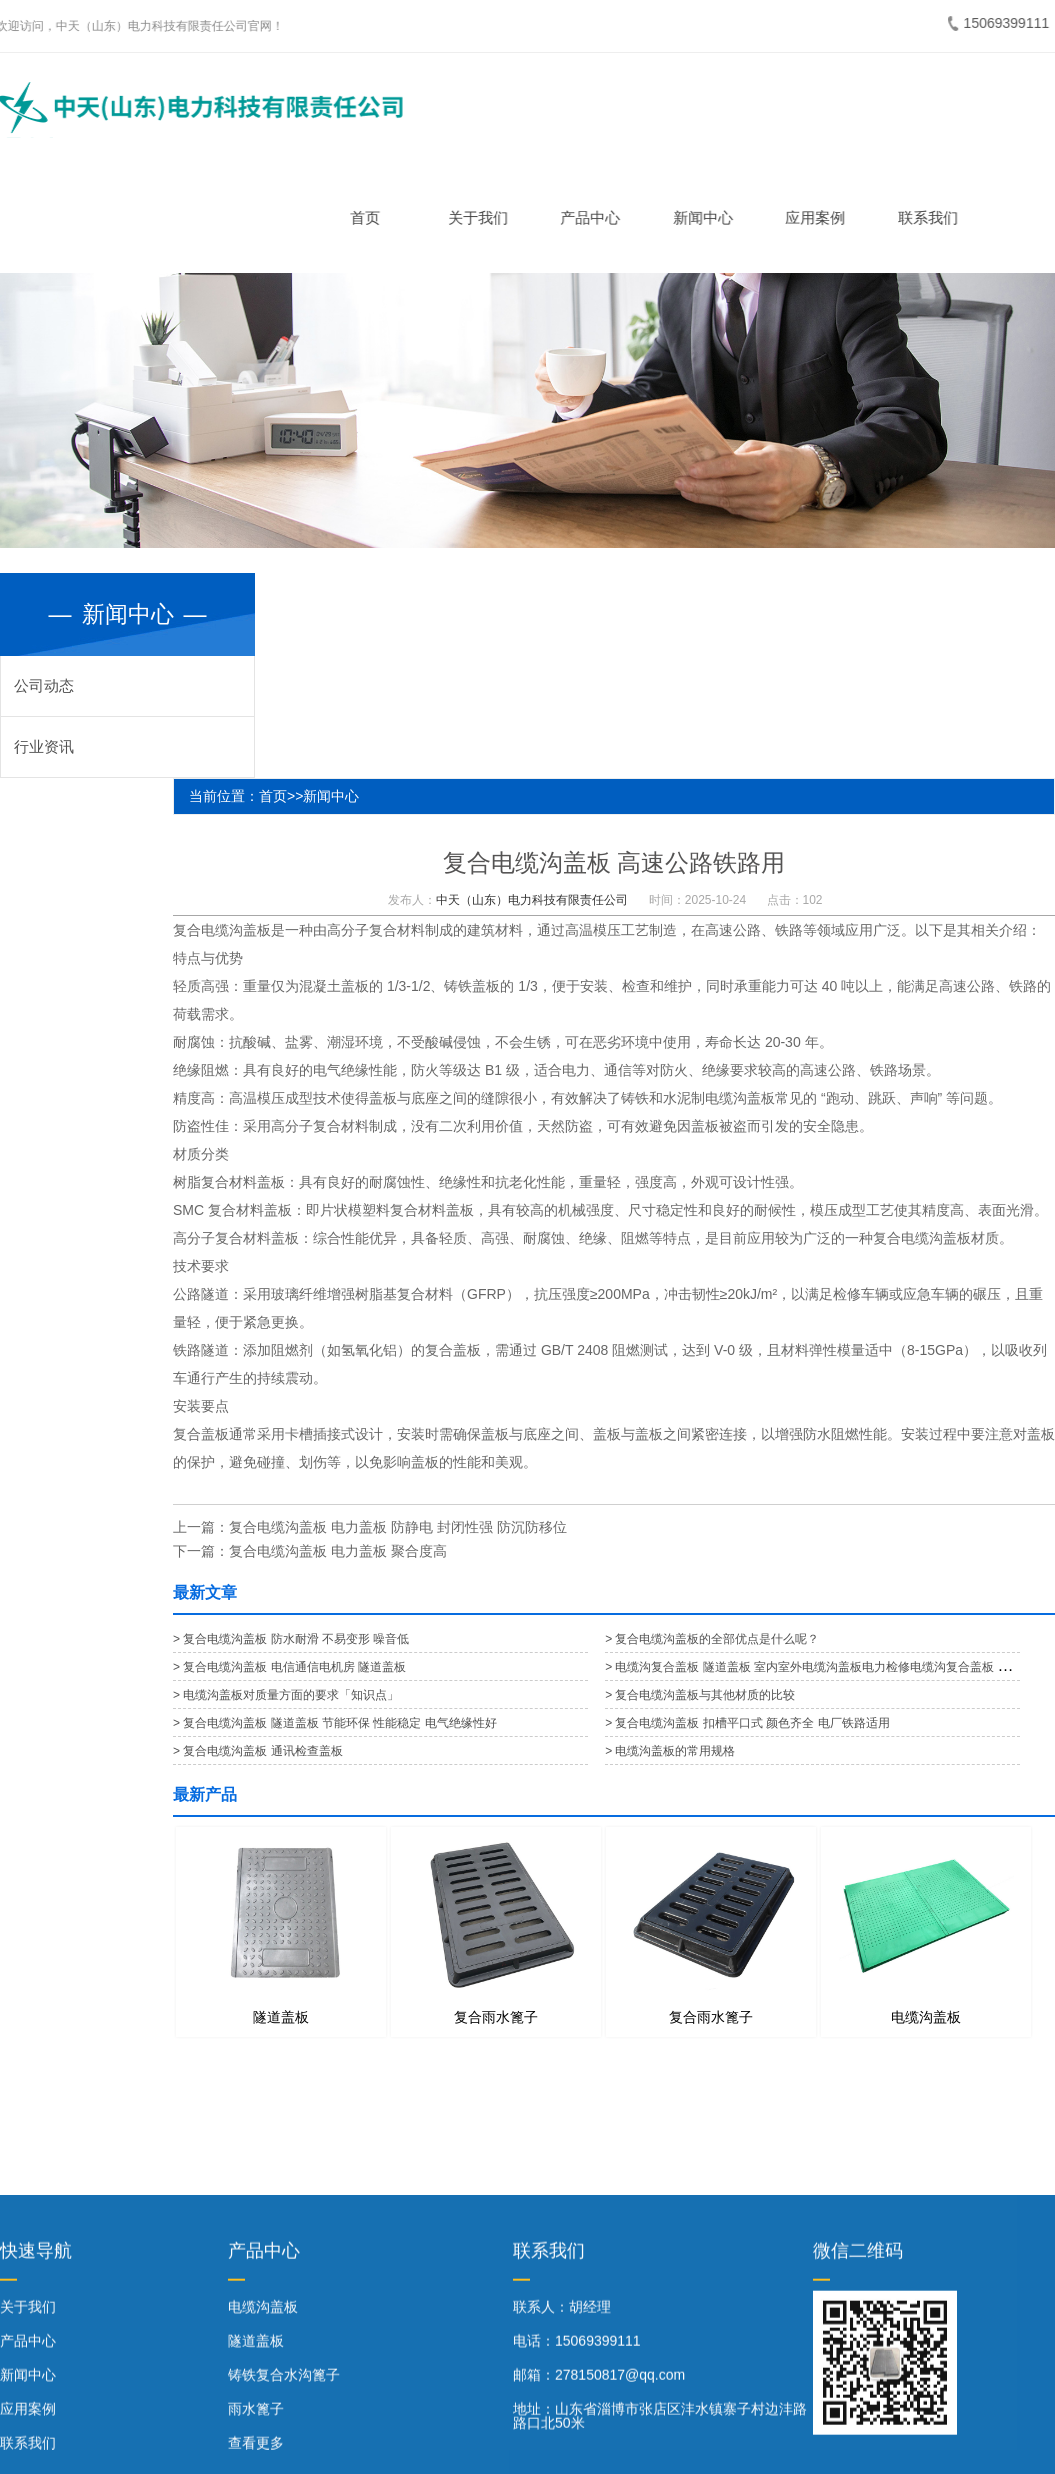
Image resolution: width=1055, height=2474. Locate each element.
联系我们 (932, 217)
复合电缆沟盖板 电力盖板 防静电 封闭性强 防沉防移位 (398, 1527)
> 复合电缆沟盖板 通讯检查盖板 (258, 1751)
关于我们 (482, 217)
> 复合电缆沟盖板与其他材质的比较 (700, 1695)
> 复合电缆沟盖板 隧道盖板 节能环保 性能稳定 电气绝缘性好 (335, 1723)
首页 (370, 217)
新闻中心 (707, 217)
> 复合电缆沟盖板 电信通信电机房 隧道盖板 (289, 1667)
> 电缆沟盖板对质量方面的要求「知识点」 (286, 1695)
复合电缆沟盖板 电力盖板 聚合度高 (338, 1551)
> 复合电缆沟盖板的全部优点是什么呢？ (712, 1639)
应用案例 (820, 217)
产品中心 (595, 217)
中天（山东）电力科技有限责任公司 (532, 900)
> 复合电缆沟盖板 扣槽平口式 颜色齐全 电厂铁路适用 (747, 1723)
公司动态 (44, 685)
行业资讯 (44, 746)
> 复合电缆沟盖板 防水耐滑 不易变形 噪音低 (291, 1639)
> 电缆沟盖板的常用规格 (670, 1751)
